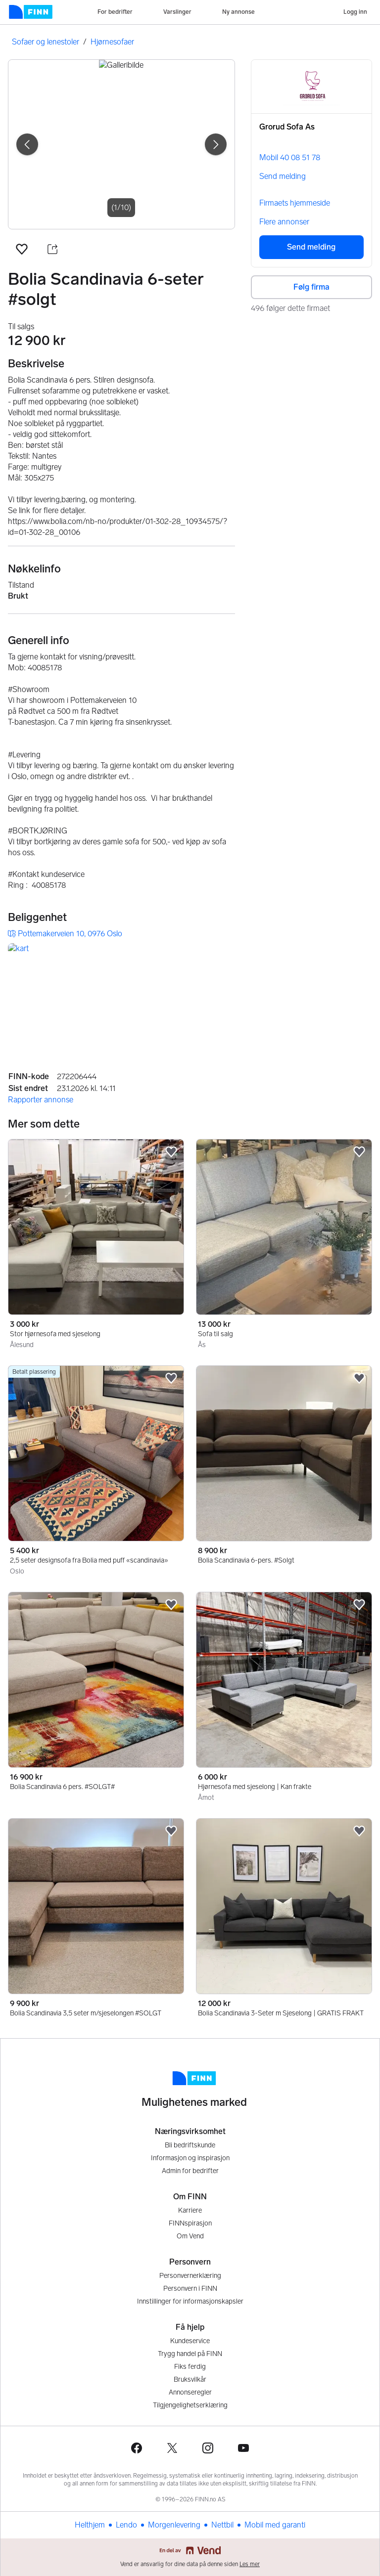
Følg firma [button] (311, 287)
